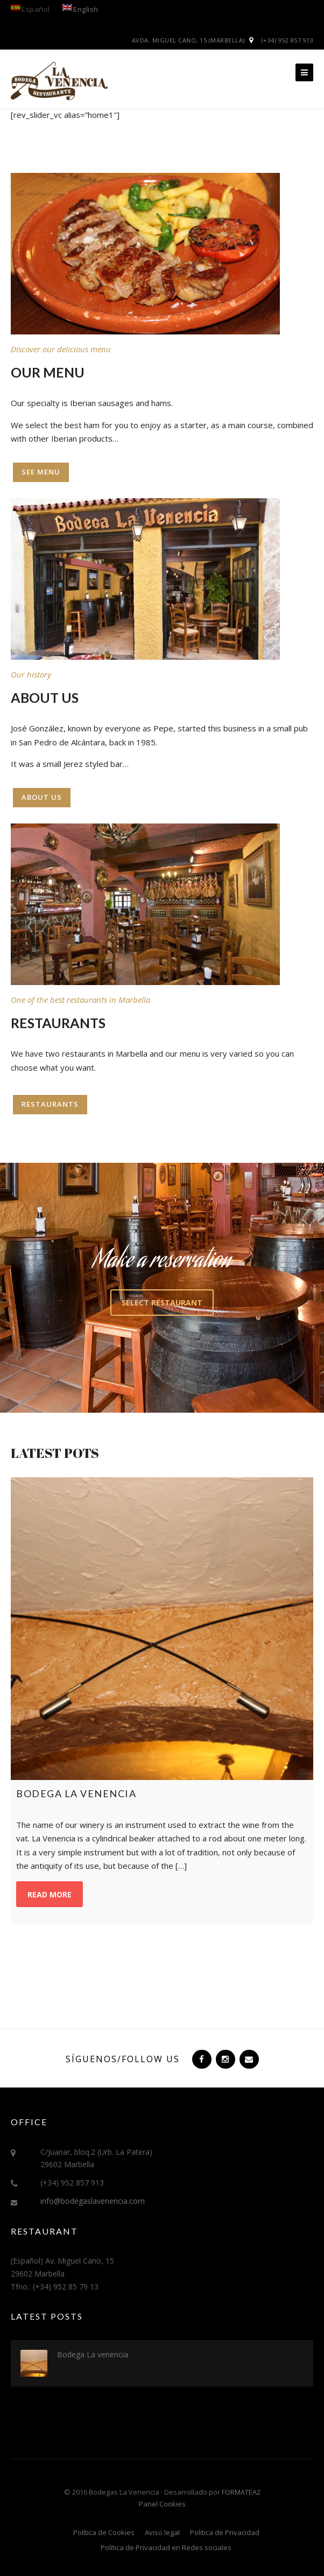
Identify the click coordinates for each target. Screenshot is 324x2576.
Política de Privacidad (224, 2532)
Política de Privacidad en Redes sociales (166, 2547)
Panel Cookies (162, 2504)
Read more (49, 1894)
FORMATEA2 (241, 2492)
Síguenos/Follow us (123, 2059)
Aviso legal (162, 2532)
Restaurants (50, 1104)
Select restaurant (162, 1302)
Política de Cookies (104, 2532)
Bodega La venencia (92, 2354)
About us (42, 797)
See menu (41, 472)
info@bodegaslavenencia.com (92, 2201)
